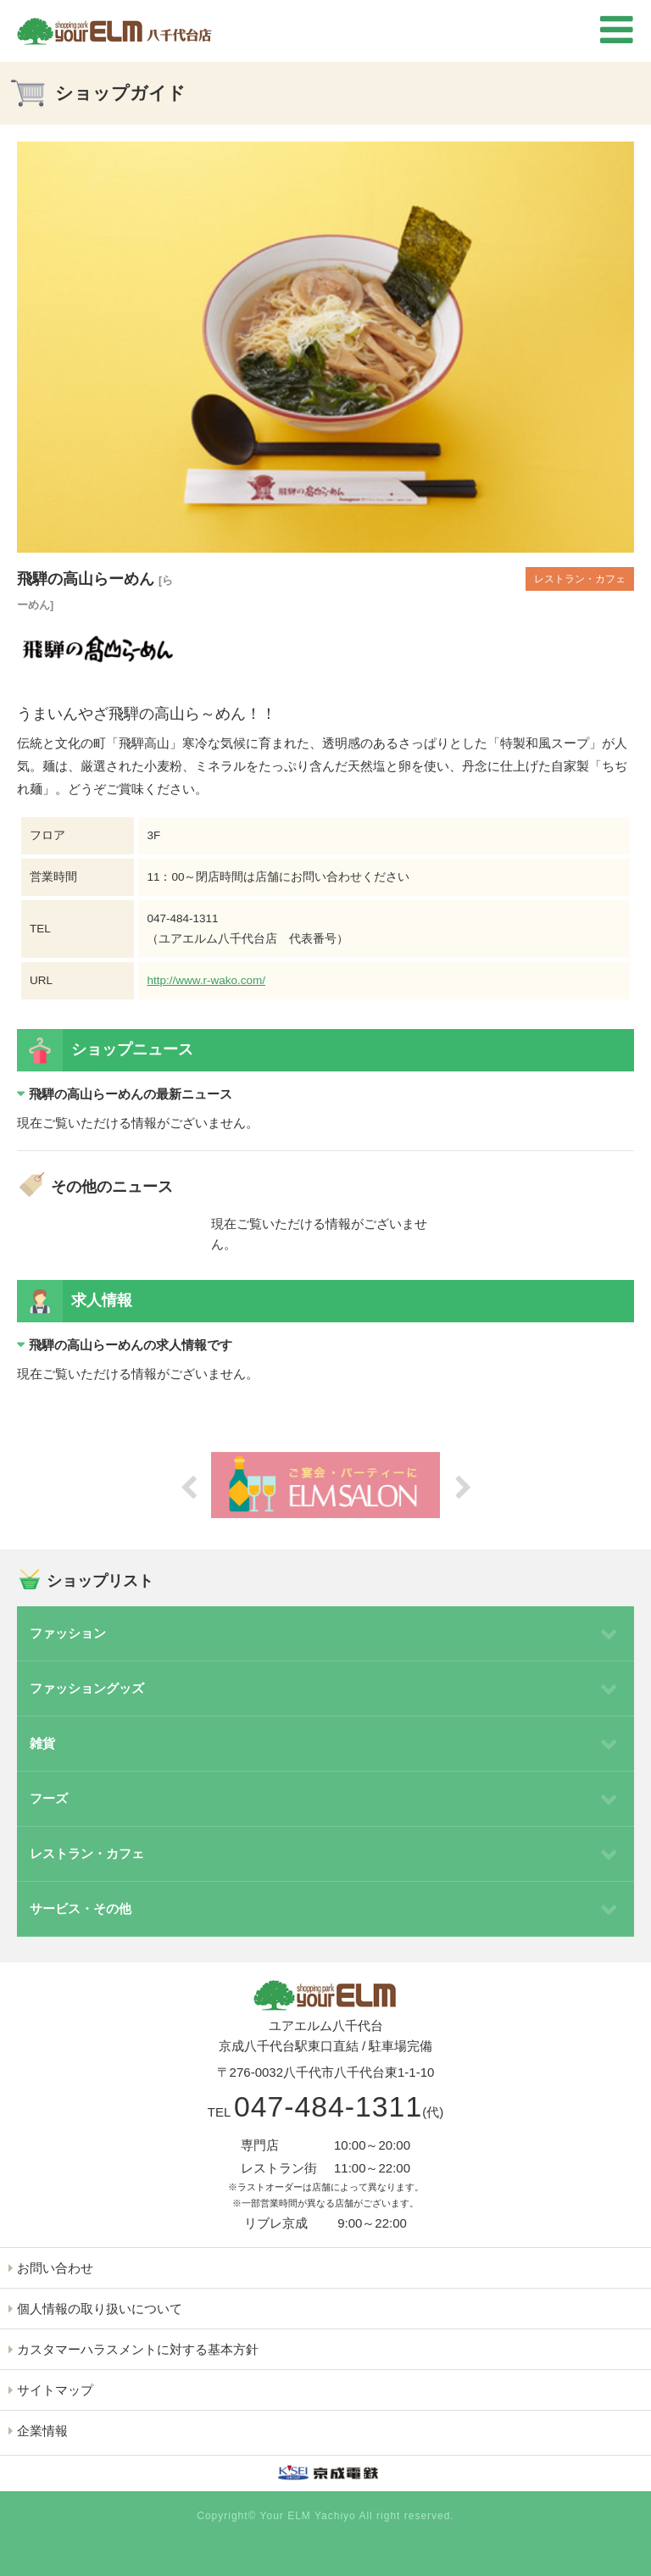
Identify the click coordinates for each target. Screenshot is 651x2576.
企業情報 (42, 2430)
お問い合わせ (55, 2268)
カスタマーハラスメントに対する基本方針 (138, 2349)
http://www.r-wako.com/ (206, 980)
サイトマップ (55, 2390)
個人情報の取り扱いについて (99, 2308)
